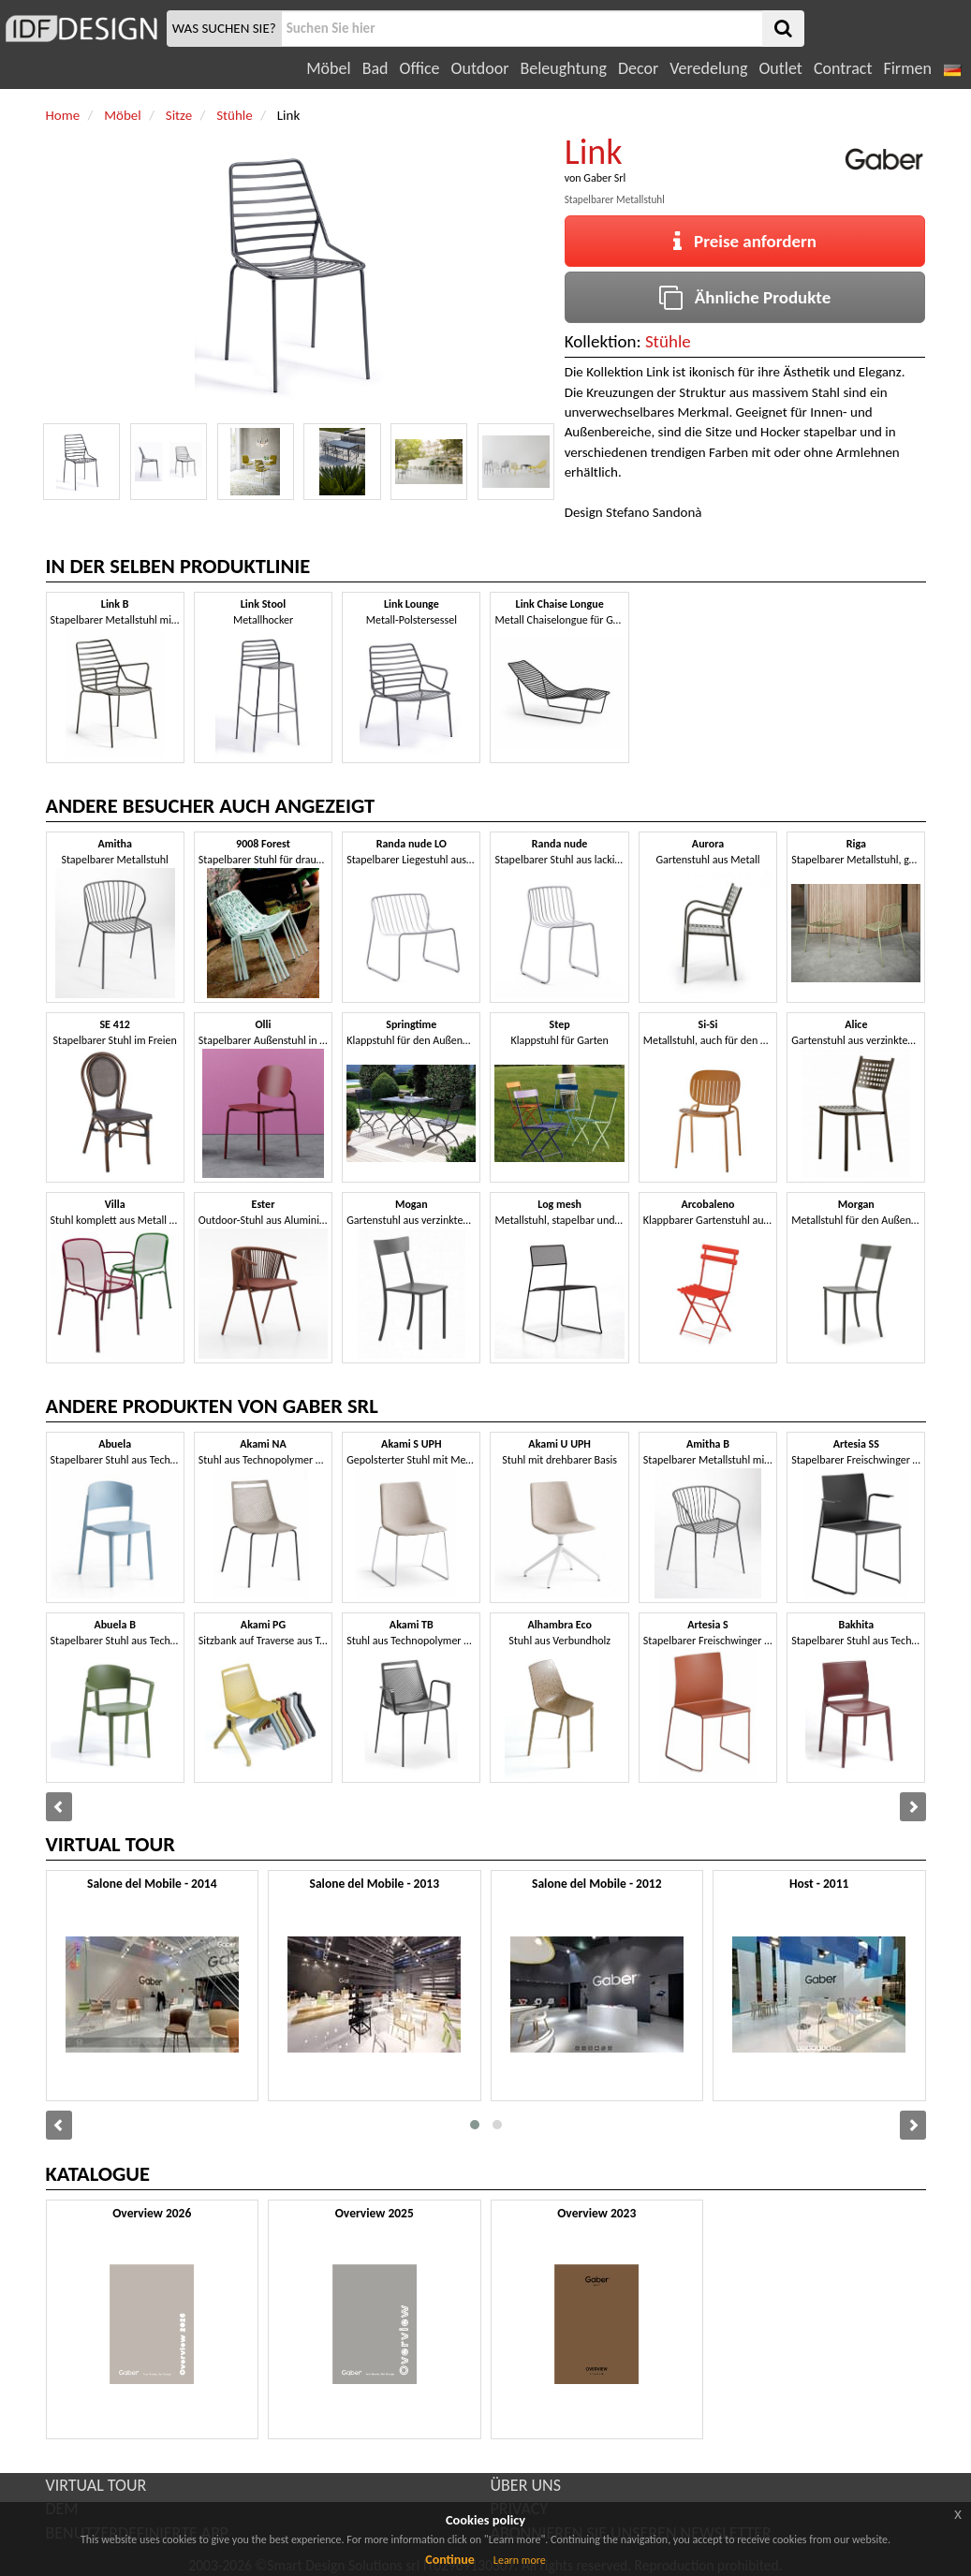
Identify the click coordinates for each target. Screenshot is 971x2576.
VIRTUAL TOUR (96, 2485)
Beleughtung (563, 68)
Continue (450, 2560)
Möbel (328, 68)
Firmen (907, 68)
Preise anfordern (745, 241)
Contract (843, 68)
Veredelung (708, 68)
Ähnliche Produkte (745, 297)
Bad (375, 68)
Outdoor (480, 68)
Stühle (668, 341)
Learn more (519, 2560)
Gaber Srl (604, 177)
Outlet (780, 68)
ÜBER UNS (526, 2485)
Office (420, 68)
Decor (638, 68)
